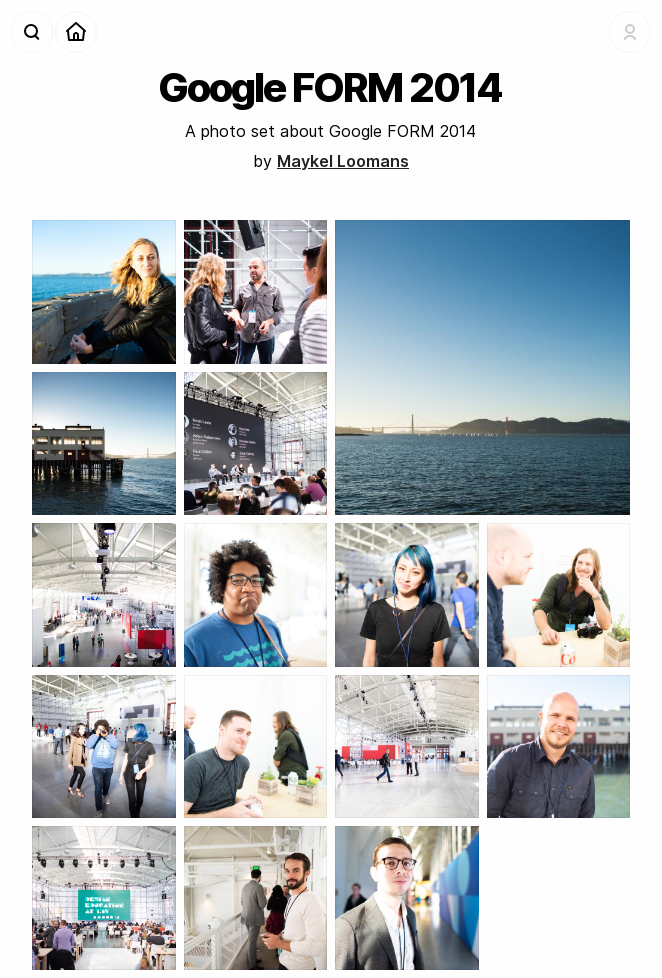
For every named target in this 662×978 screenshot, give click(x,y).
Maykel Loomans (343, 161)
